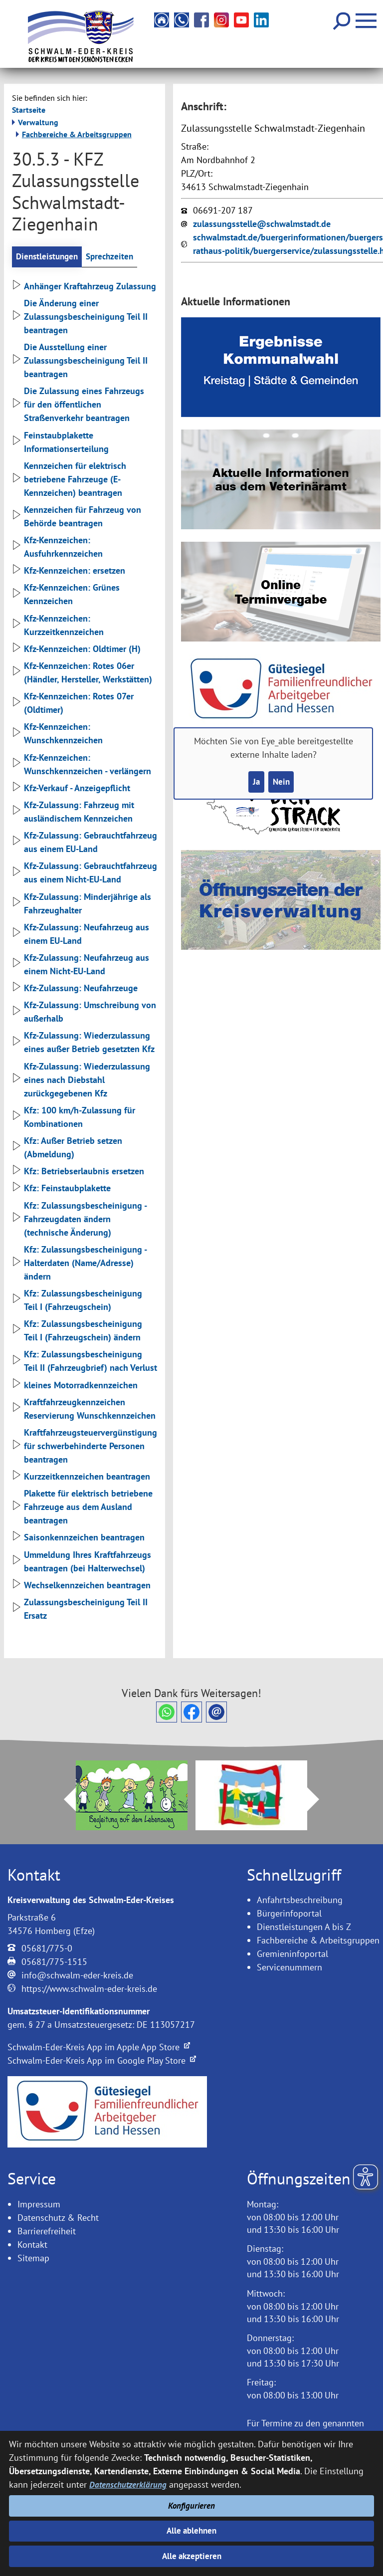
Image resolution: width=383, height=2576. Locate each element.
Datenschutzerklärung (129, 2480)
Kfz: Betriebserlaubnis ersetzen (78, 1172)
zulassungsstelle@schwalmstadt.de (262, 223)
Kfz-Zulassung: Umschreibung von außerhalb (84, 1012)
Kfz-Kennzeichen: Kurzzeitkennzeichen (58, 625)
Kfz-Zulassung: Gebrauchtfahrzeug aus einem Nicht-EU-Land (84, 873)
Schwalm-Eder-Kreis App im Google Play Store (101, 2061)
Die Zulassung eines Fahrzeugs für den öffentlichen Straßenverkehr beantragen (78, 405)
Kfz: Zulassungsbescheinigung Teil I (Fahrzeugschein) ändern (77, 1331)
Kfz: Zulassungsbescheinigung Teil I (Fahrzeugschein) (77, 1300)
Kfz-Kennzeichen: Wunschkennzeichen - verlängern (81, 764)
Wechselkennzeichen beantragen (81, 1586)
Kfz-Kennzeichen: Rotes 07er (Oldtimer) (73, 703)
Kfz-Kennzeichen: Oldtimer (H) (76, 649)
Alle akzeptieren (192, 2556)
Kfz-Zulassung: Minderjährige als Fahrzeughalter (81, 903)
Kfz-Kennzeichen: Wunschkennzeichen (57, 734)
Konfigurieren (192, 2502)
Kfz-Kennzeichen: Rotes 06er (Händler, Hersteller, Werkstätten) (82, 673)
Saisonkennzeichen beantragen (78, 1538)
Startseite (28, 110)
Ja (255, 782)
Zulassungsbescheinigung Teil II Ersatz (80, 1609)
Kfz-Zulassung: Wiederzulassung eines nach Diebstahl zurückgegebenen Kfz (81, 1080)
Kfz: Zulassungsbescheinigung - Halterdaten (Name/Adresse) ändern (79, 1264)
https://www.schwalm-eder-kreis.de (89, 1989)
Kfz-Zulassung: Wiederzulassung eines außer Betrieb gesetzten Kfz (83, 1043)
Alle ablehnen (191, 2529)
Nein (282, 782)
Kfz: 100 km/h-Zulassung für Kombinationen (73, 1117)
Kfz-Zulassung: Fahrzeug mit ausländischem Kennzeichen (73, 812)
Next (319, 1800)
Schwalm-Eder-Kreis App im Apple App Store (98, 2048)
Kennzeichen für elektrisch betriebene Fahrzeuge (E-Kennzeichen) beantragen (69, 479)
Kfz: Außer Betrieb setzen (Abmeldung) (67, 1148)
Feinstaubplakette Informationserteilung (60, 442)
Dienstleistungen (49, 257)
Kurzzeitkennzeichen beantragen (81, 1477)
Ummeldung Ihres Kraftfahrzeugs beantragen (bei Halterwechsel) (81, 1561)
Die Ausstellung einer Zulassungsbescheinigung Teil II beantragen (80, 361)
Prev (64, 1800)
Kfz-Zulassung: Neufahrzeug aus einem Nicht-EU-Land (80, 965)
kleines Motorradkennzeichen (75, 1385)
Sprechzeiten (115, 257)
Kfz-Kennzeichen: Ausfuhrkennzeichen (57, 547)
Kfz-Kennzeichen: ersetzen (68, 571)
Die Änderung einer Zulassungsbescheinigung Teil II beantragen (80, 317)
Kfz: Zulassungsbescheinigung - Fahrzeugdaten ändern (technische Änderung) (79, 1219)
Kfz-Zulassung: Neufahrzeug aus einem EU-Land (80, 934)
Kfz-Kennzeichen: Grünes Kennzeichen (66, 595)
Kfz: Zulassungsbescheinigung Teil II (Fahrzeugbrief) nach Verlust (84, 1361)
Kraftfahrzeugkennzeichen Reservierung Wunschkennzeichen (84, 1409)
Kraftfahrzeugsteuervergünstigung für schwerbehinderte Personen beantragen (84, 1447)
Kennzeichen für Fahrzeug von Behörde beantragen (76, 517)
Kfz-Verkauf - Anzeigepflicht (71, 789)
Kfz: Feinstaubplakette (61, 1189)
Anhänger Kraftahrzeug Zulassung (84, 287)
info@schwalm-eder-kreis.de (77, 1976)
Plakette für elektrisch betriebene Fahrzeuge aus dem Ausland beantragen (82, 1508)
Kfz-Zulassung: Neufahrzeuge (75, 989)
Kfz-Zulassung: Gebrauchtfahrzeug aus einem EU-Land (84, 843)
